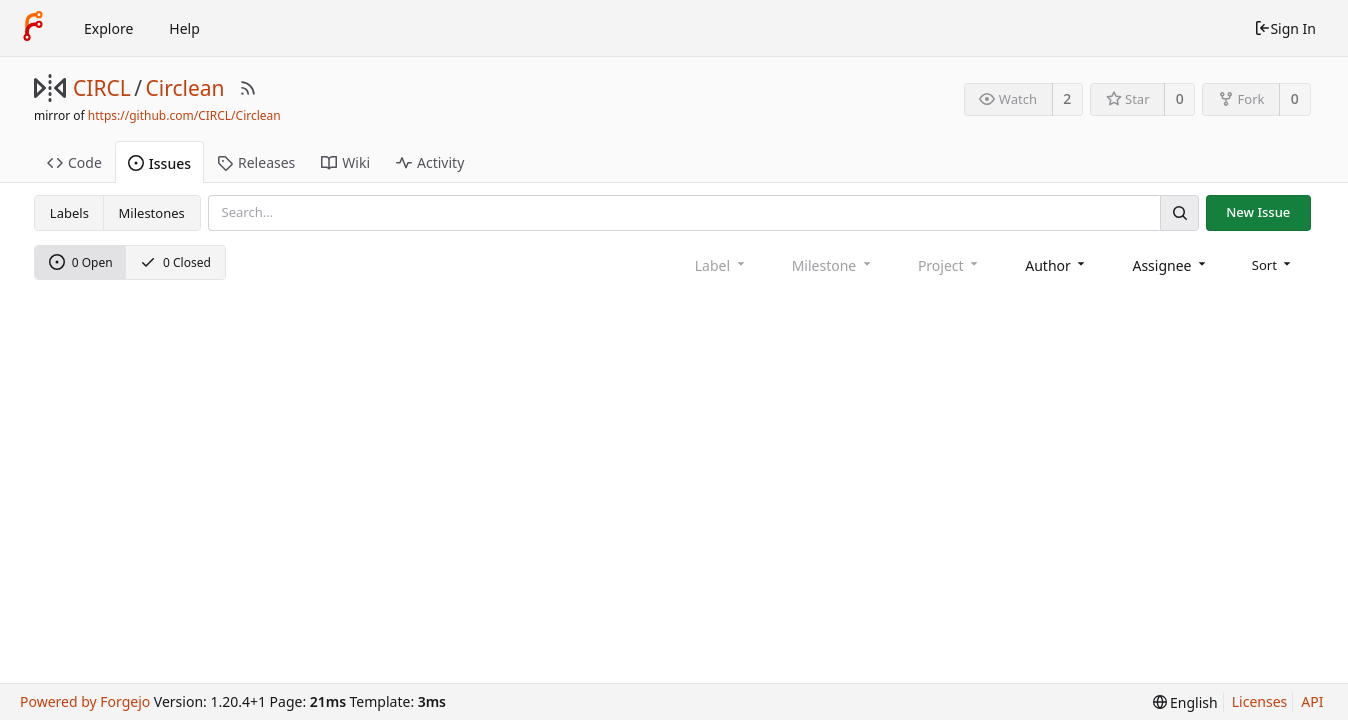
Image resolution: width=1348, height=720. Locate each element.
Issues (159, 163)
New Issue (1258, 212)
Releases (256, 162)
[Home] (33, 28)
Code (74, 162)
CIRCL (102, 88)
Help (184, 28)
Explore (108, 28)
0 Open (81, 262)
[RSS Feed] (248, 88)
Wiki (345, 162)
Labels (69, 213)
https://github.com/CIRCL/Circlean (184, 115)
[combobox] (1056, 265)
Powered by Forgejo (85, 701)
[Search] (1179, 212)
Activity (430, 162)
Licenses (1260, 701)
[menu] (1273, 265)
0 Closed (175, 262)
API (1312, 701)
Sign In (1285, 28)
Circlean (185, 88)
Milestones (152, 213)
